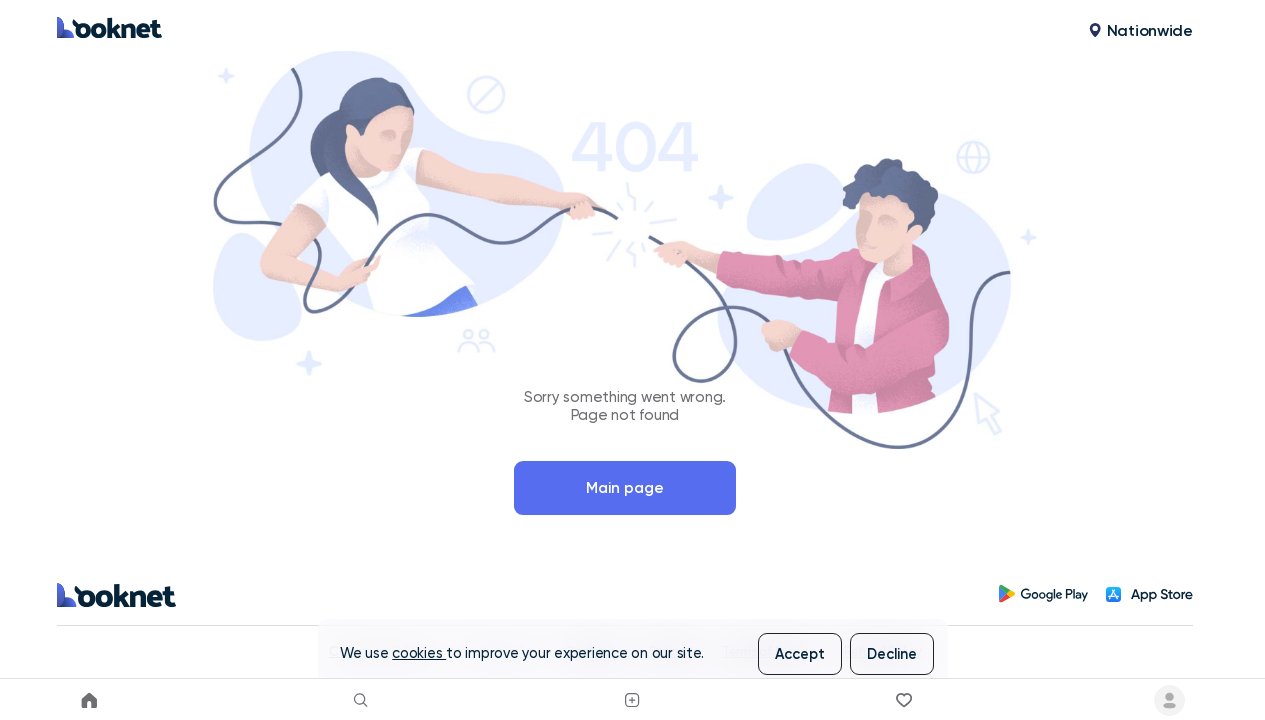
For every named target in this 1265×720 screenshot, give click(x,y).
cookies (419, 653)
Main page (625, 488)
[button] (1140, 31)
